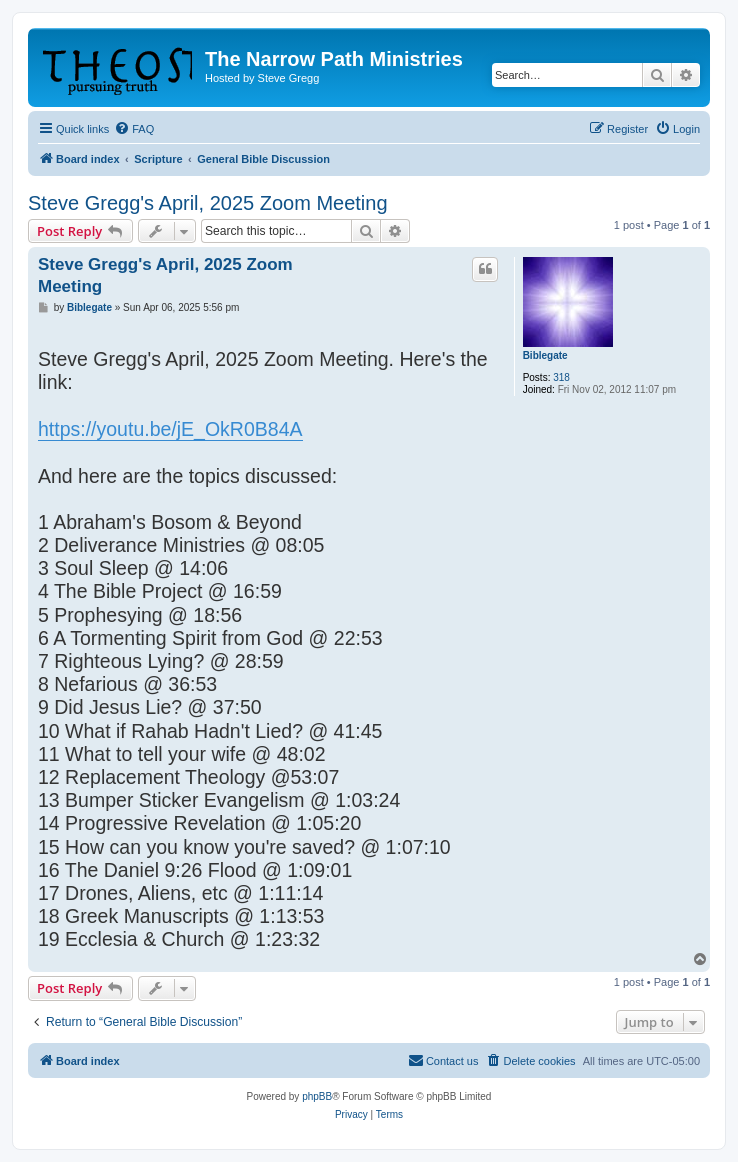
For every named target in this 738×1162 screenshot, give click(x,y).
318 (561, 377)
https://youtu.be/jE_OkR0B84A (170, 429)
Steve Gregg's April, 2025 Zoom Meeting (208, 203)
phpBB (317, 1096)
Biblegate (545, 355)
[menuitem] (134, 129)
